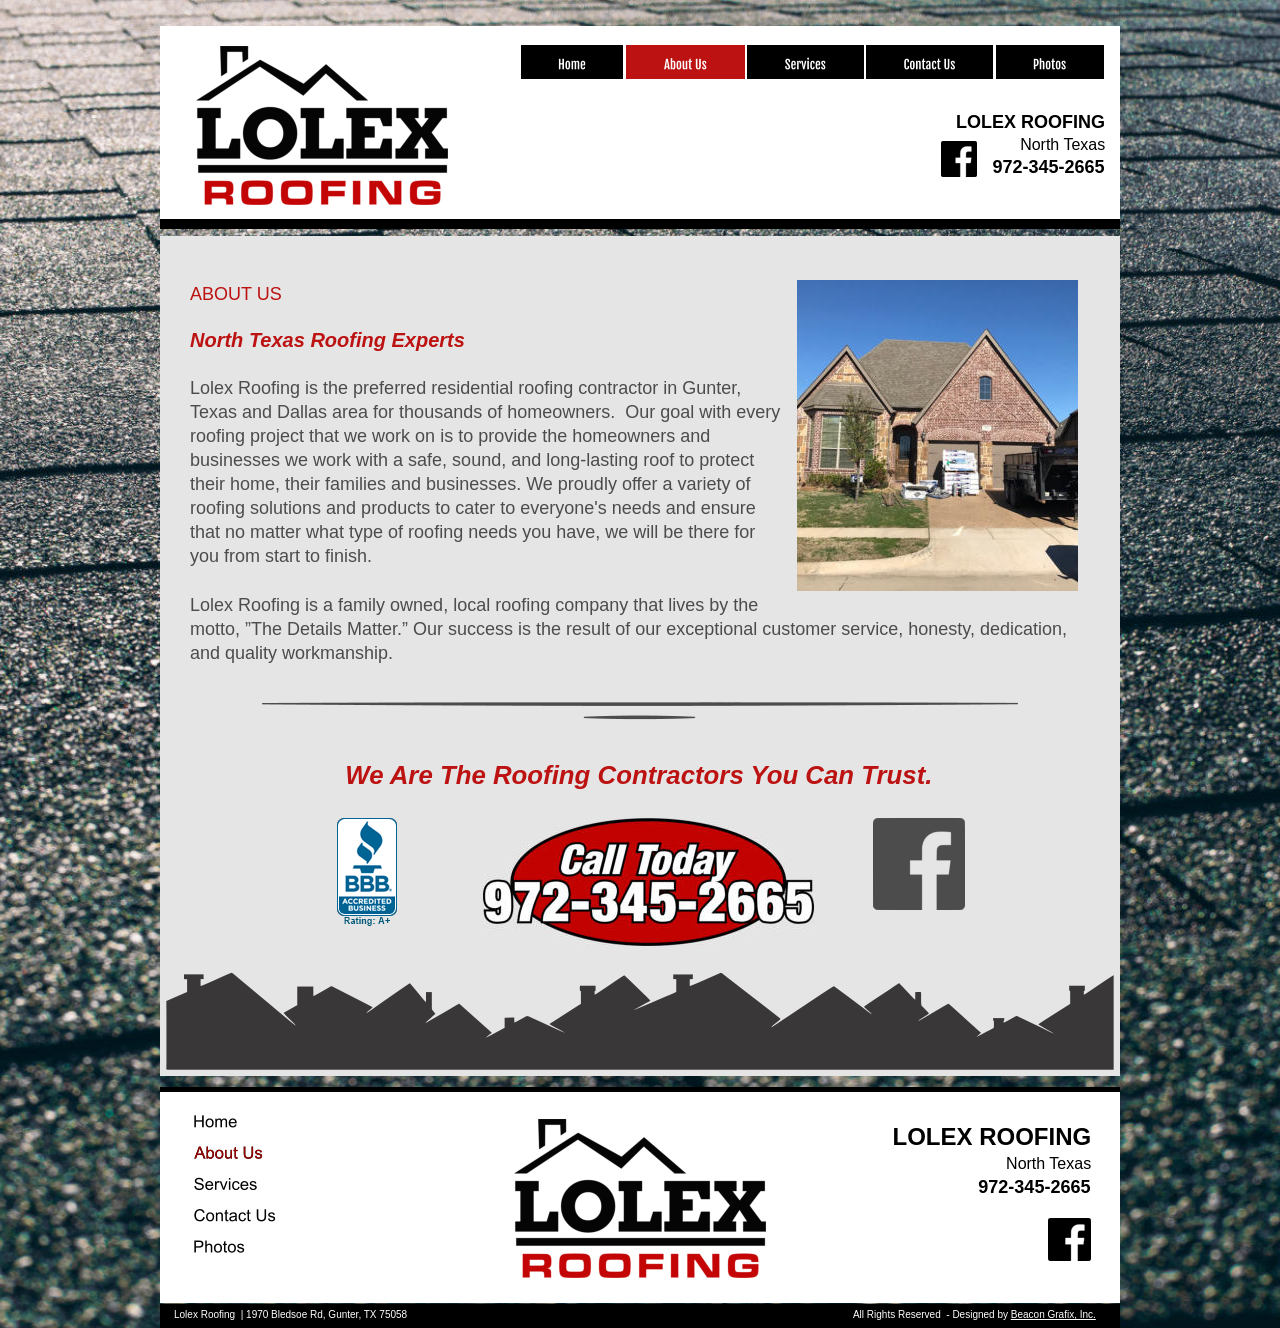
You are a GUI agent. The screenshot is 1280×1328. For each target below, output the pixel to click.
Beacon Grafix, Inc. (1053, 1314)
